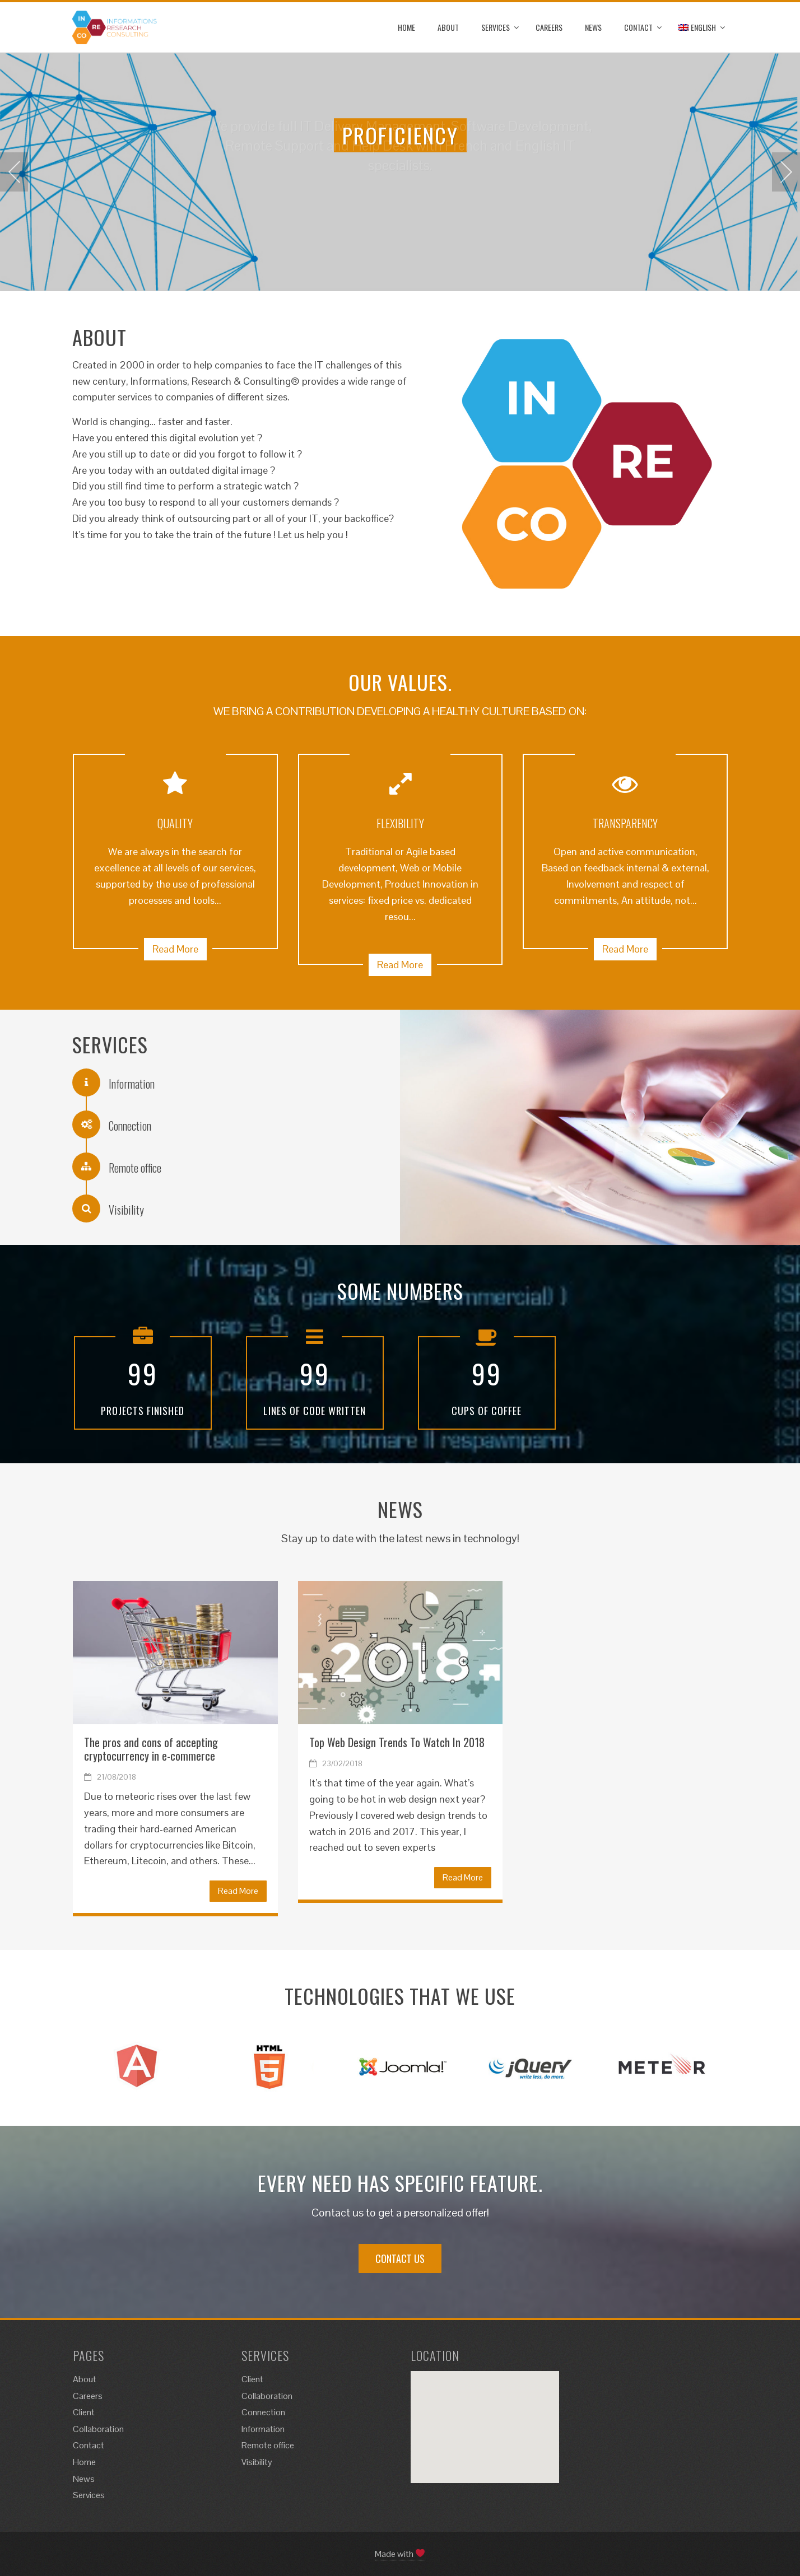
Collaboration (98, 2429)
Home (406, 27)
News (593, 27)
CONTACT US (400, 2258)
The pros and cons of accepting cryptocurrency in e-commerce (151, 1749)
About (448, 27)
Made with (400, 2554)
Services (495, 27)
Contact (638, 27)
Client (84, 2412)
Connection (263, 2412)
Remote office (267, 2445)
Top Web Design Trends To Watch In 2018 (397, 1742)
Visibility (256, 2462)
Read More (175, 948)
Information (263, 2429)
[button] (489, 2412)
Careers (549, 27)
